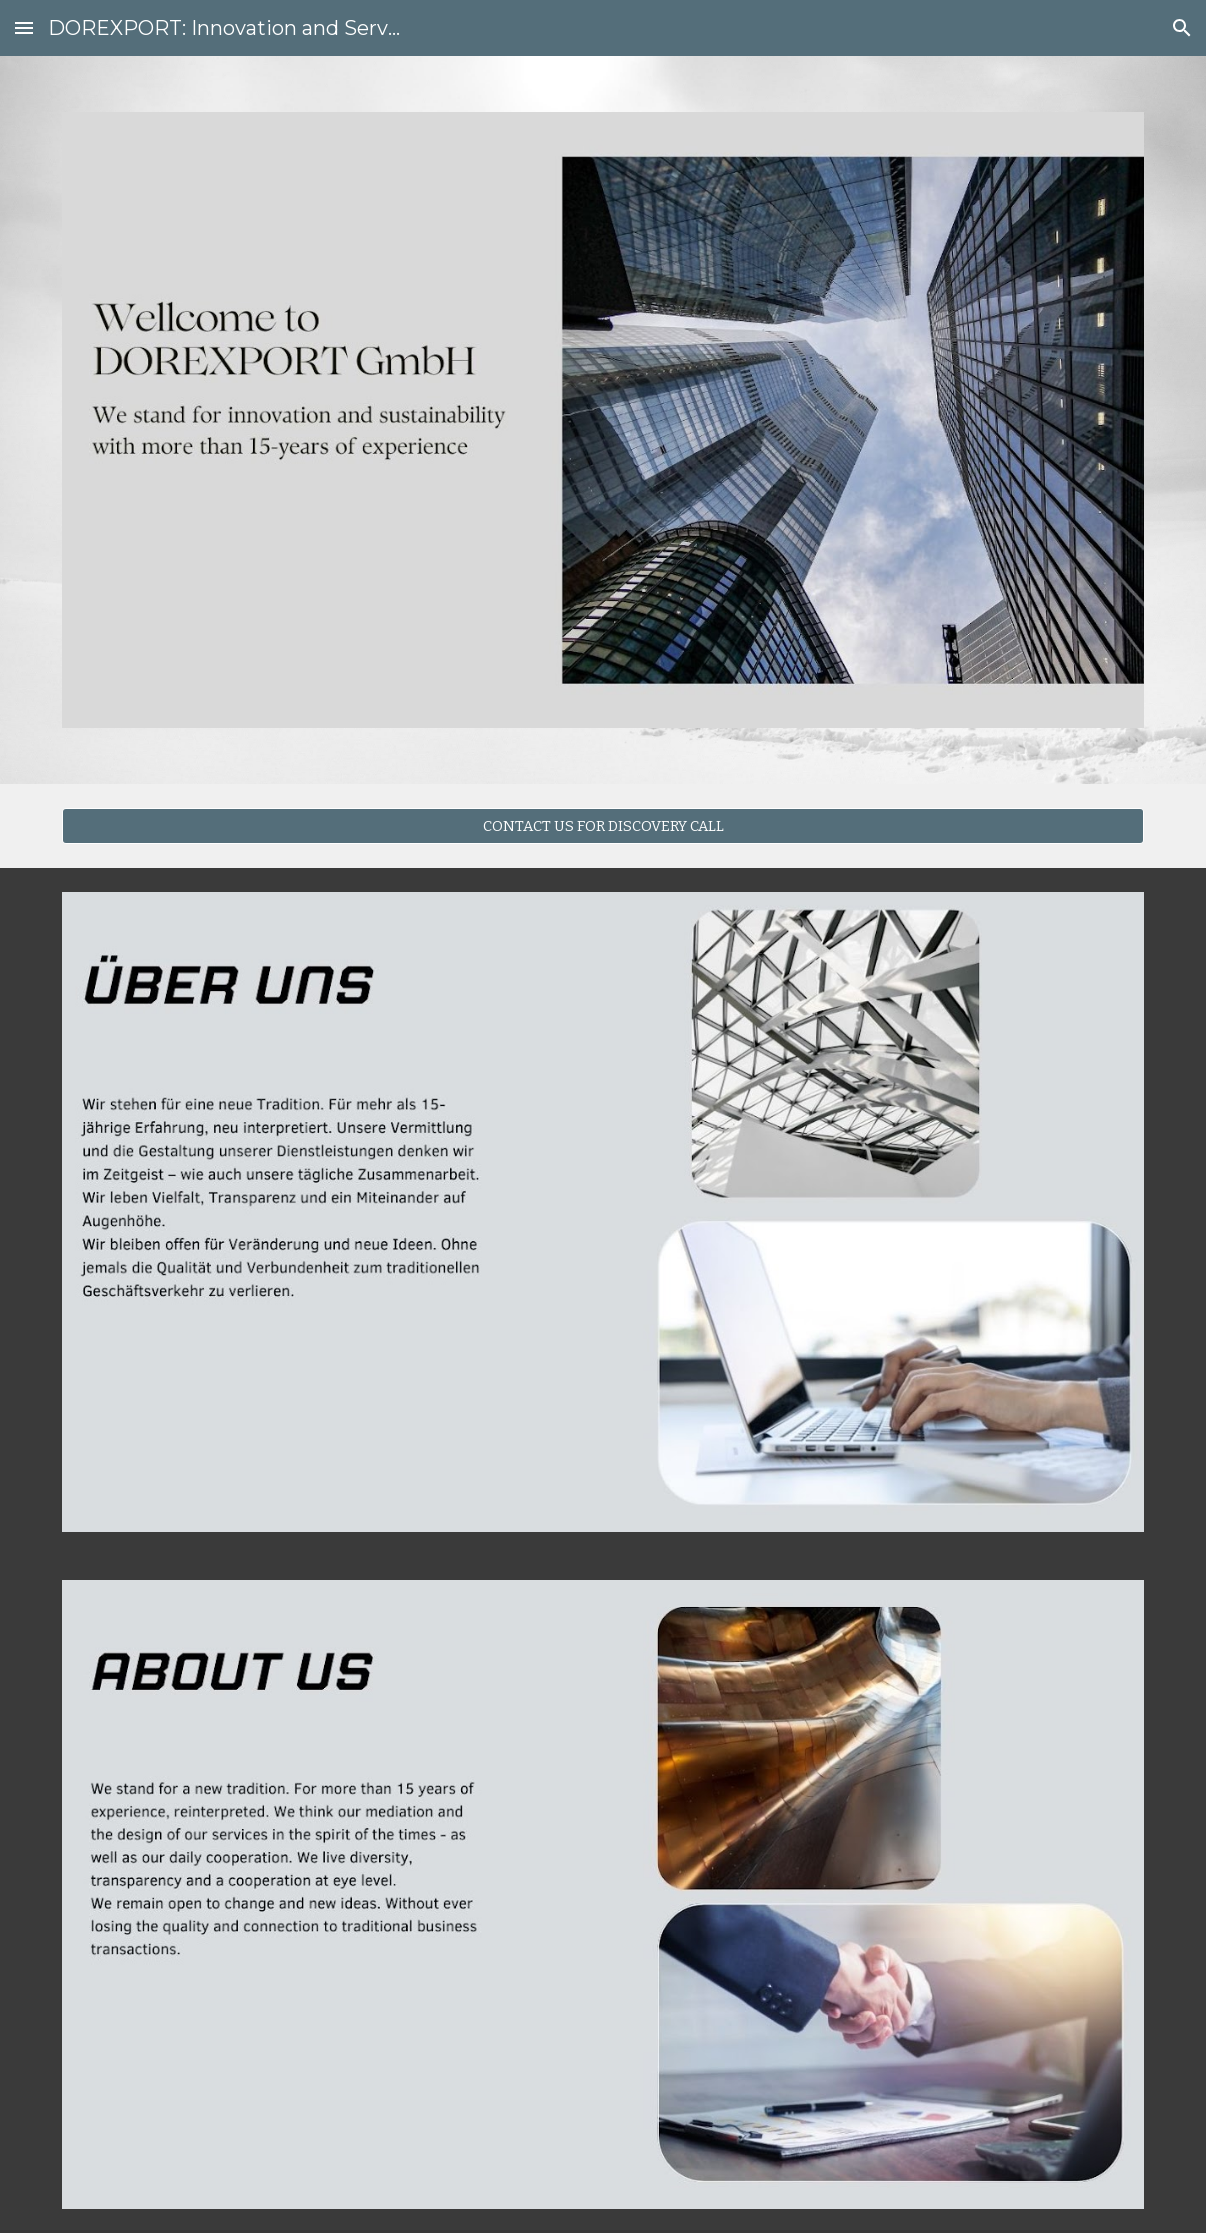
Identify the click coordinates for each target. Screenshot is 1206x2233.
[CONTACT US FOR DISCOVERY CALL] (603, 825)
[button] (24, 27)
